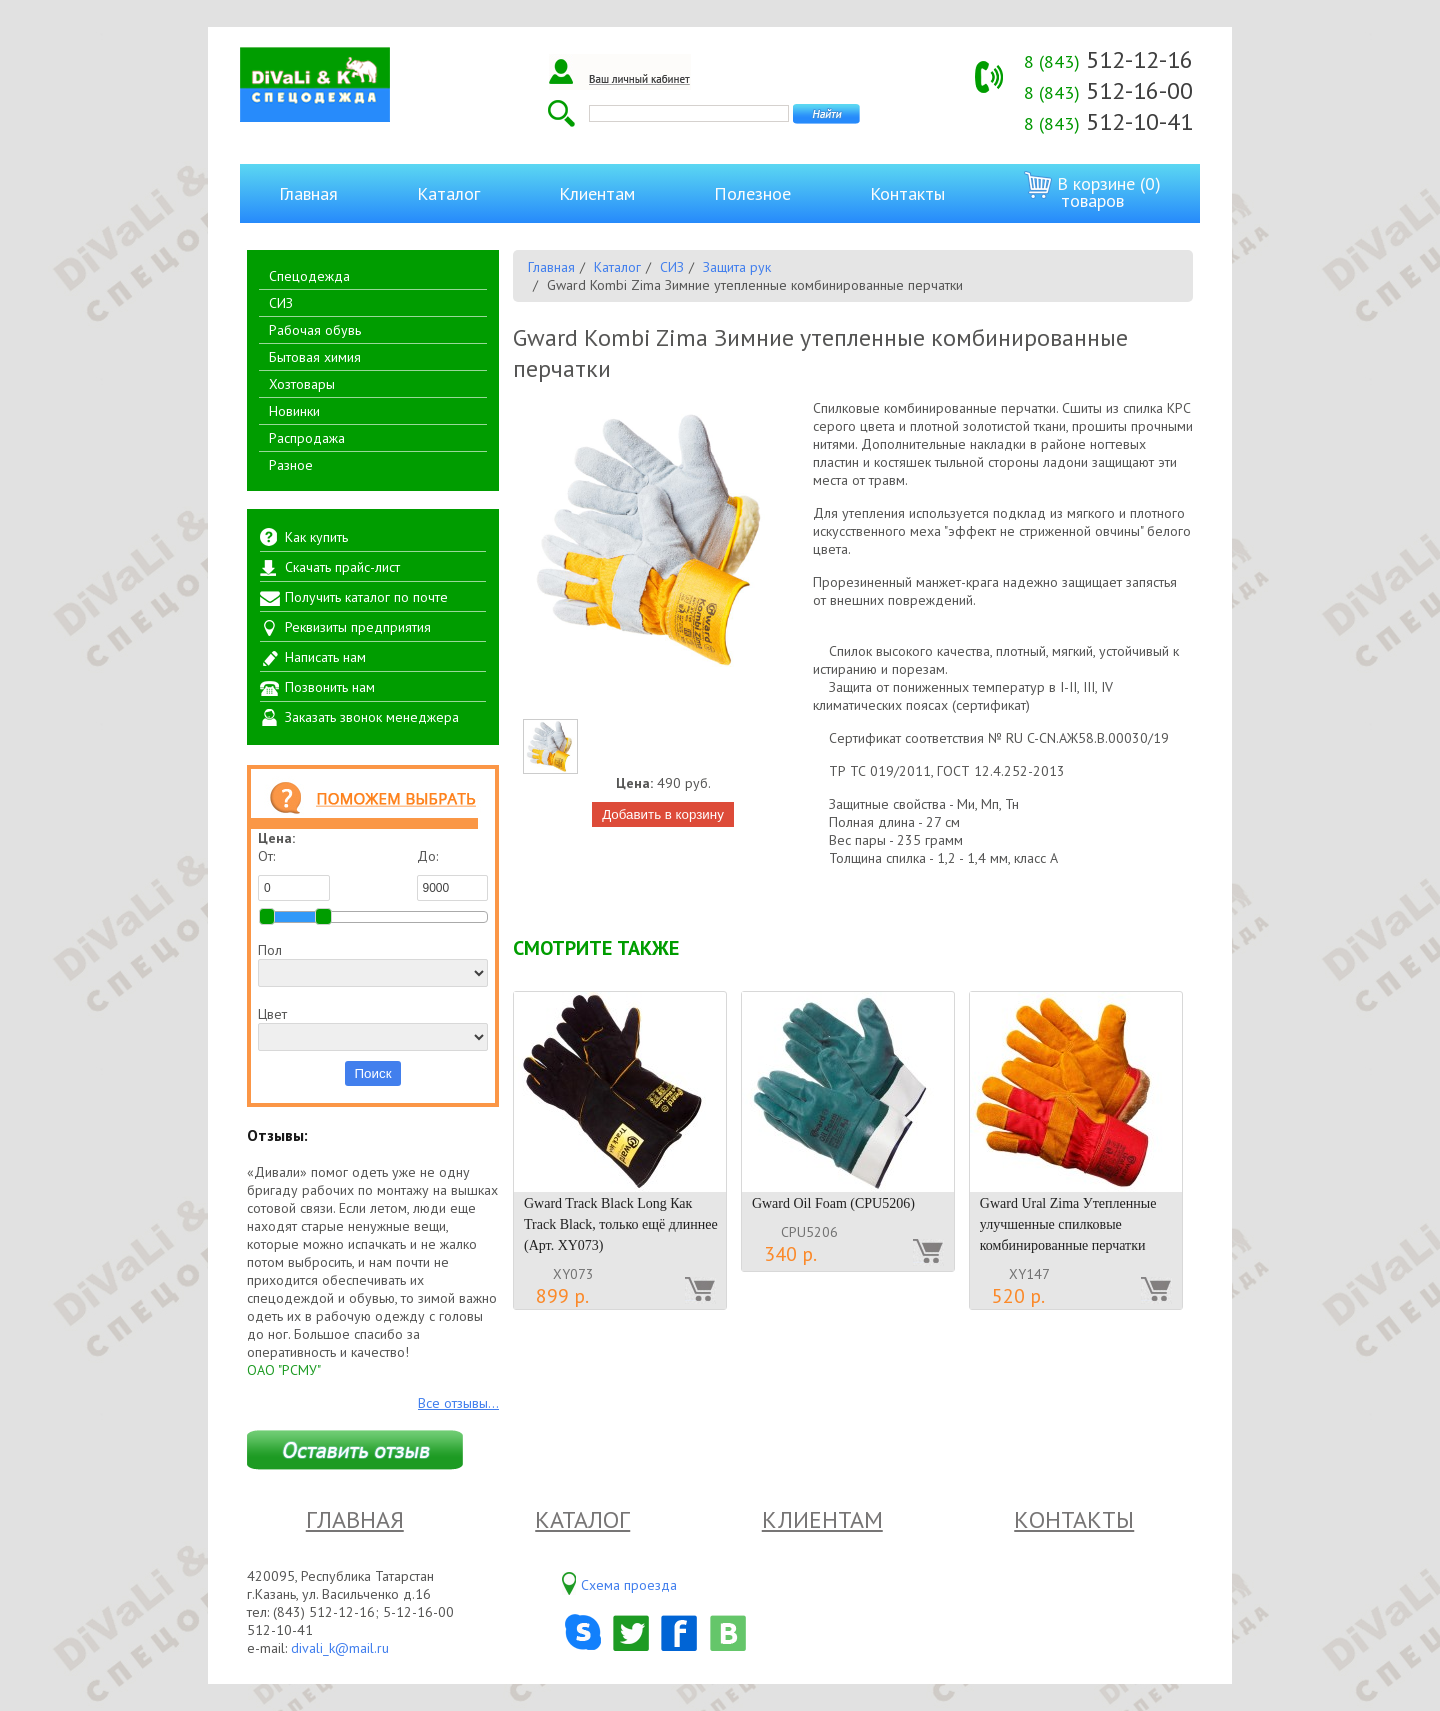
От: (294, 874)
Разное (291, 465)
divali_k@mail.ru (340, 1648)
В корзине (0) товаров (1092, 191)
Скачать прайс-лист (342, 567)
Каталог (448, 193)
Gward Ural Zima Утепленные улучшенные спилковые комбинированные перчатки (1068, 1224)
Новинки (294, 411)
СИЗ (281, 303)
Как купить (316, 537)
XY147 (1029, 1274)
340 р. (790, 1254)
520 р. (1018, 1296)
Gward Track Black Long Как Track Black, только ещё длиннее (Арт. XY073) (621, 1224)
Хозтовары (302, 384)
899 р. (562, 1296)
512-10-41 (1108, 121)
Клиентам (597, 193)
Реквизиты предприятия (358, 627)
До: (453, 874)
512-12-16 (1108, 59)
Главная (308, 193)
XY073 (573, 1274)
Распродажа (307, 438)
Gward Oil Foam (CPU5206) (833, 1203)
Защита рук (737, 267)
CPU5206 (809, 1232)
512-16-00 (1108, 90)
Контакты (907, 193)
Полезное (752, 193)
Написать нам (325, 657)
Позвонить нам (330, 687)
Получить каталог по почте (366, 597)
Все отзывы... (458, 1403)
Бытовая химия (315, 357)
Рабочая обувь (315, 330)
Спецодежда (309, 276)
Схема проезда (629, 1585)
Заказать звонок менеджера (372, 717)
